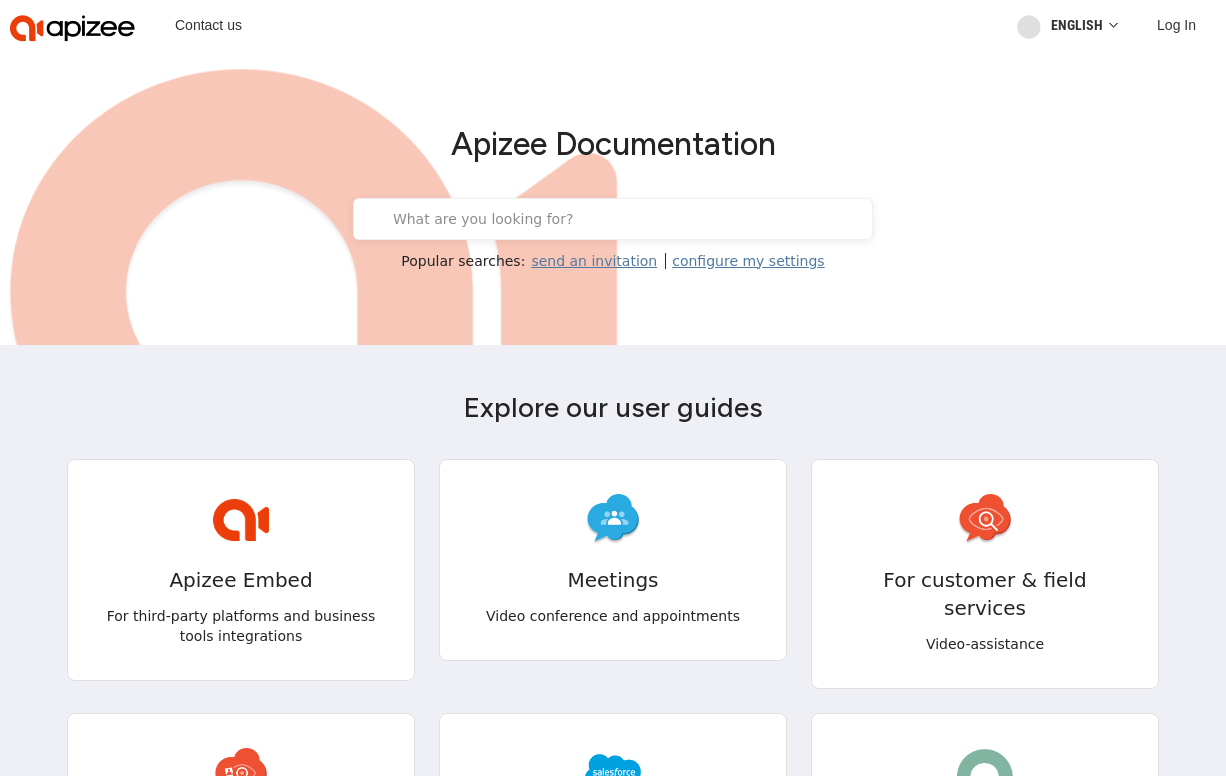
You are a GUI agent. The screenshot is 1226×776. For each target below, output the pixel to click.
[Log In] (1176, 25)
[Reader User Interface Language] (1078, 25)
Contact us (208, 25)
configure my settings (748, 261)
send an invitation (594, 261)
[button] (112, 754)
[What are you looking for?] (626, 219)
